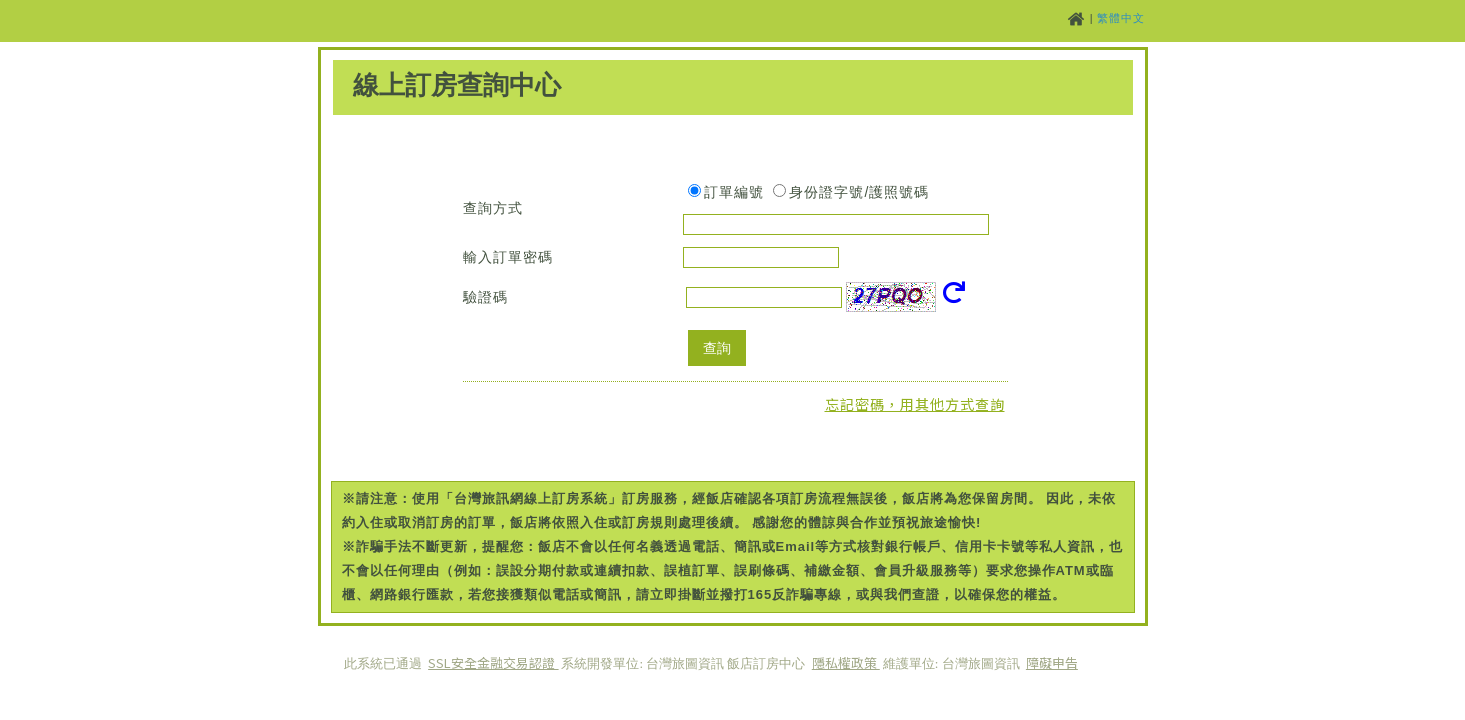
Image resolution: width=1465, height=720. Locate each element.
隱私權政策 (846, 662)
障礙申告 (1052, 662)
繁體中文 (1121, 18)
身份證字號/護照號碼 (859, 192)
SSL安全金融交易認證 (493, 662)
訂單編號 (734, 192)
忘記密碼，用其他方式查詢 (915, 404)
